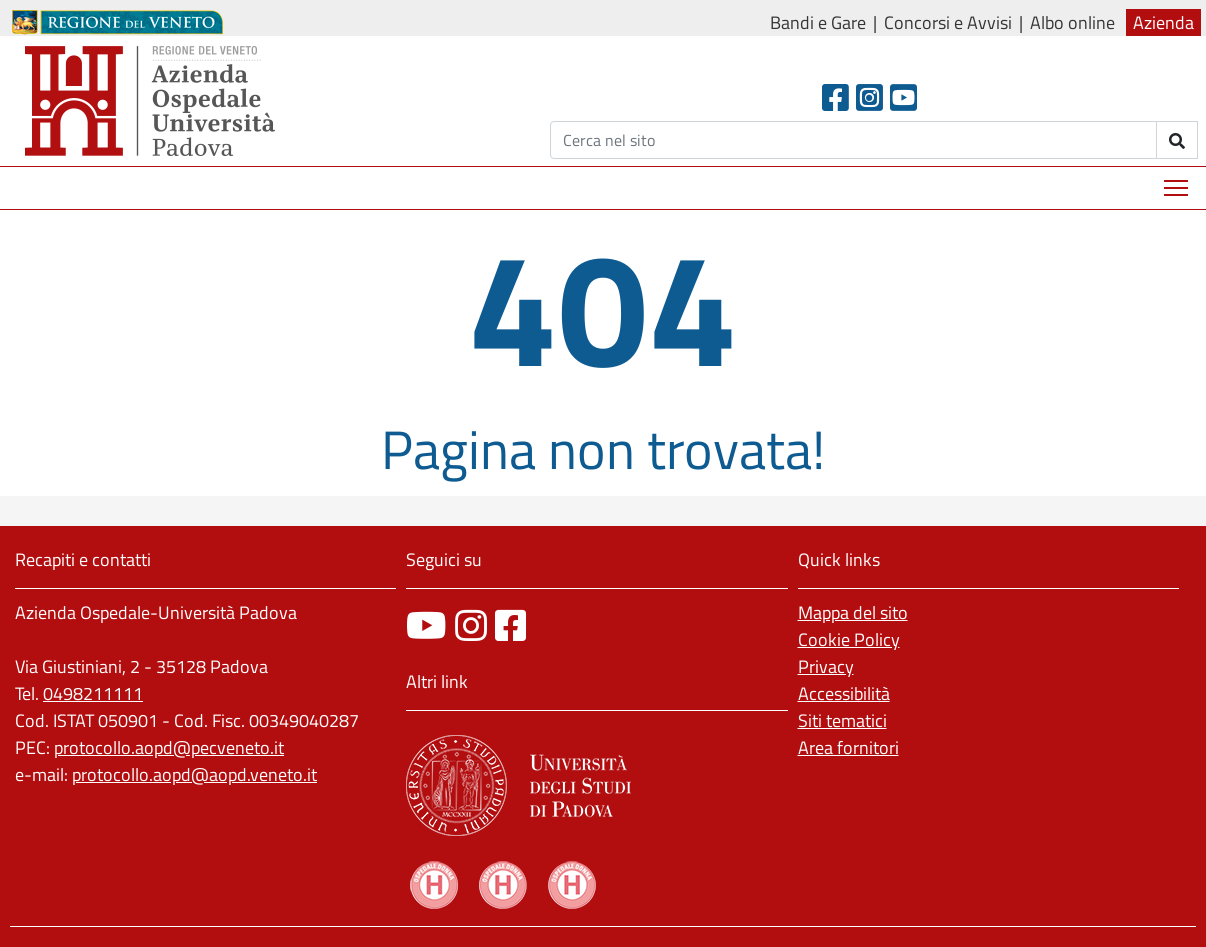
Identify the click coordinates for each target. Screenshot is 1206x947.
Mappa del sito (853, 612)
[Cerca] (853, 140)
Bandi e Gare (818, 22)
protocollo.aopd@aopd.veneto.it (194, 774)
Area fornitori (848, 747)
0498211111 (93, 693)
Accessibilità (844, 693)
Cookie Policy (849, 639)
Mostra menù (1177, 180)
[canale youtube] (426, 625)
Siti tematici (842, 720)
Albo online (1072, 22)
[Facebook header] (835, 97)
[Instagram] (869, 97)
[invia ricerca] (1177, 140)
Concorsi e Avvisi (948, 22)
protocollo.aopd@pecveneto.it (169, 747)
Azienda (1163, 22)
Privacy (826, 666)
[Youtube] (903, 97)
